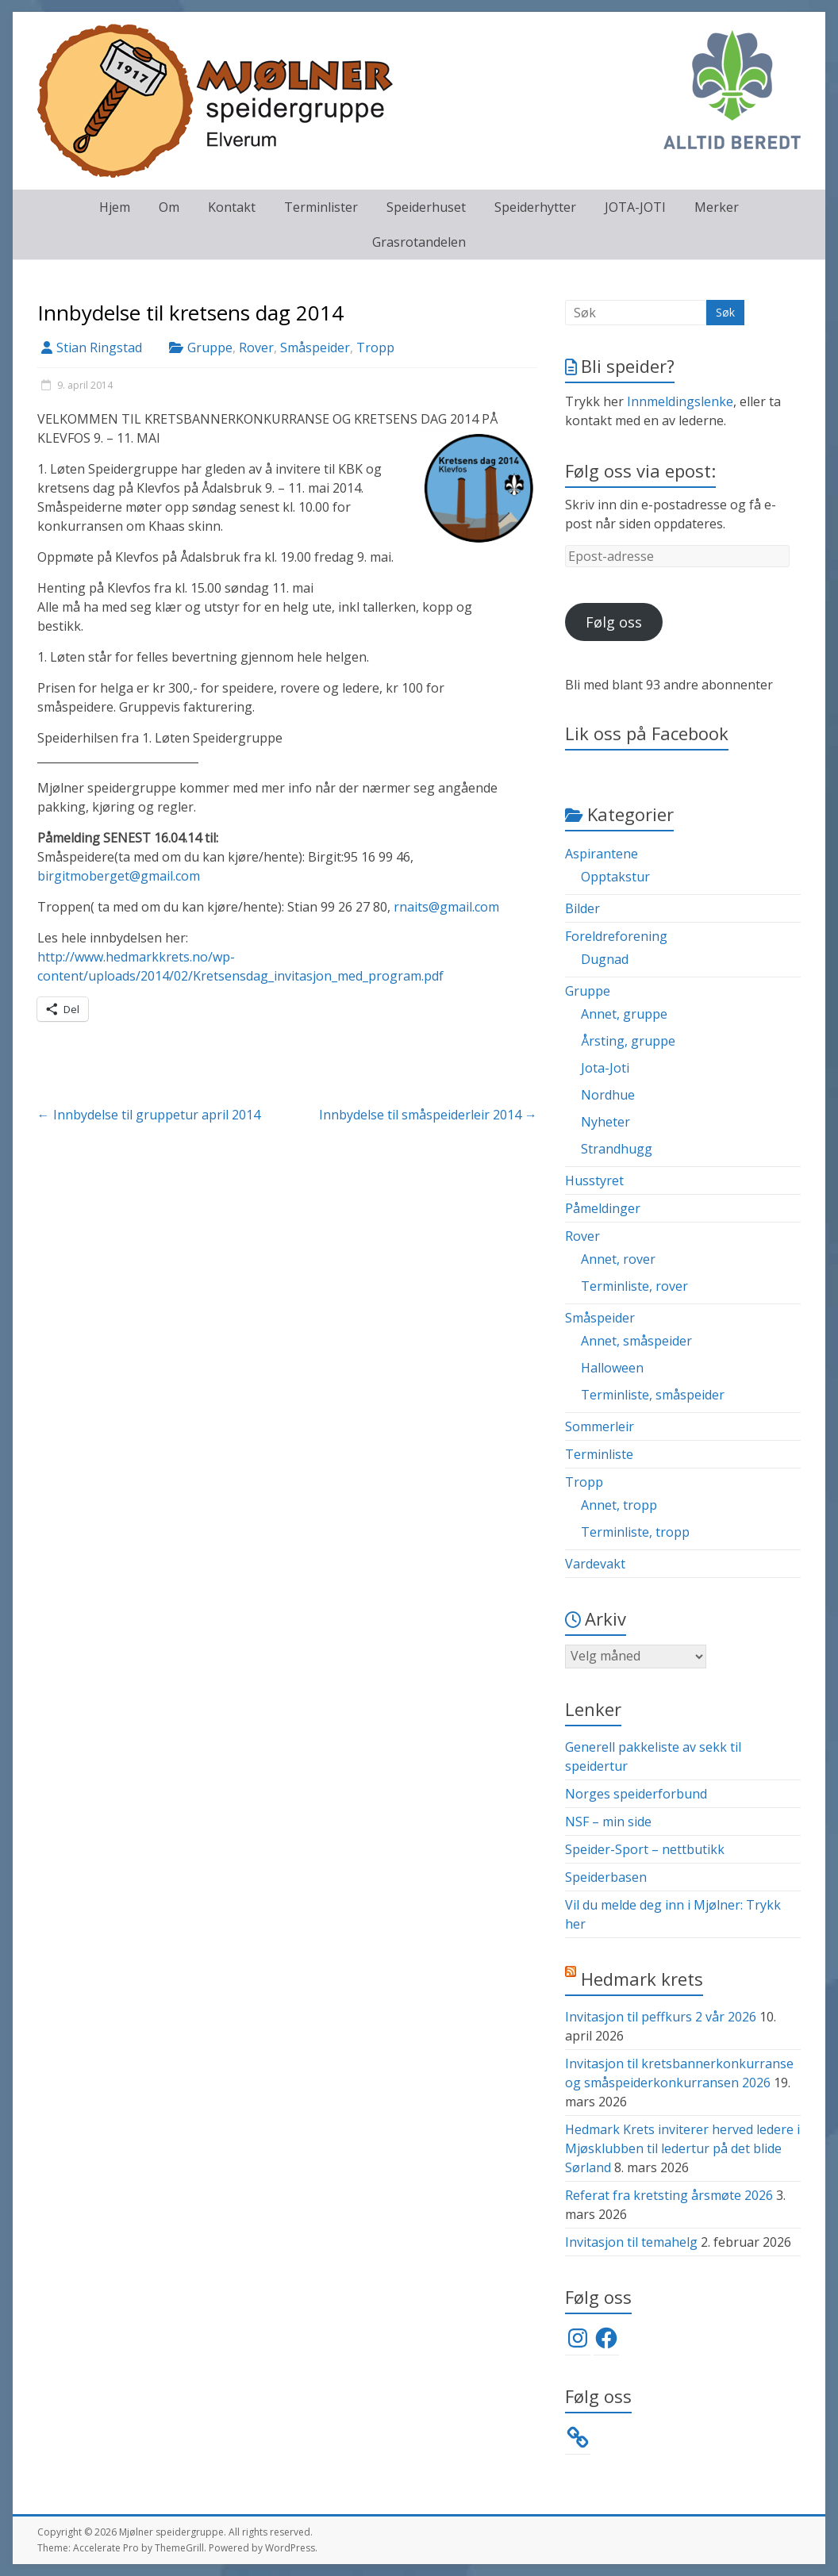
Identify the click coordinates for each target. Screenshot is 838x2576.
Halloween (612, 1367)
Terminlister (321, 207)
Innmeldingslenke (680, 401)
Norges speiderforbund (636, 1793)
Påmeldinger (602, 1208)
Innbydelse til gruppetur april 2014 (148, 1114)
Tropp (375, 347)
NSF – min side (608, 1821)
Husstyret (594, 1180)
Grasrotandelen (419, 242)
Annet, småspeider (636, 1340)
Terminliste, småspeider (653, 1394)
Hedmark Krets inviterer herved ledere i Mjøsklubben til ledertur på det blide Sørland (682, 2148)
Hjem (114, 207)
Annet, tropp (619, 1505)
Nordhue (608, 1095)
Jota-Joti (605, 1068)
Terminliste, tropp (635, 1532)
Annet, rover (618, 1259)
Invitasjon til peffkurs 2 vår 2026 (660, 2016)
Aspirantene (601, 853)
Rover (256, 347)
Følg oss (614, 622)
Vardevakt (595, 1563)
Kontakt (232, 207)
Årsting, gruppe (628, 1041)
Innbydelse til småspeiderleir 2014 (428, 1114)
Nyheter (605, 1122)
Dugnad (604, 959)
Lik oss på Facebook (646, 733)
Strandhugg (616, 1148)
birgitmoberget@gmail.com (118, 876)
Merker (716, 207)
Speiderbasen (606, 1877)
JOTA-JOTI (635, 207)
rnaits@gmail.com (446, 907)
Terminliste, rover (634, 1286)
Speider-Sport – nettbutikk (645, 1849)
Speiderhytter (535, 207)
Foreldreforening (616, 936)
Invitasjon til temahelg (631, 2242)
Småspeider (315, 347)
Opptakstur (615, 876)
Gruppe (210, 347)
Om (169, 207)
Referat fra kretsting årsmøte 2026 (669, 2195)
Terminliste (599, 1454)
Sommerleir (599, 1426)
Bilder (582, 908)
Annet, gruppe (624, 1014)
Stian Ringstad (99, 347)
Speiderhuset (426, 207)
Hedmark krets (642, 1979)
